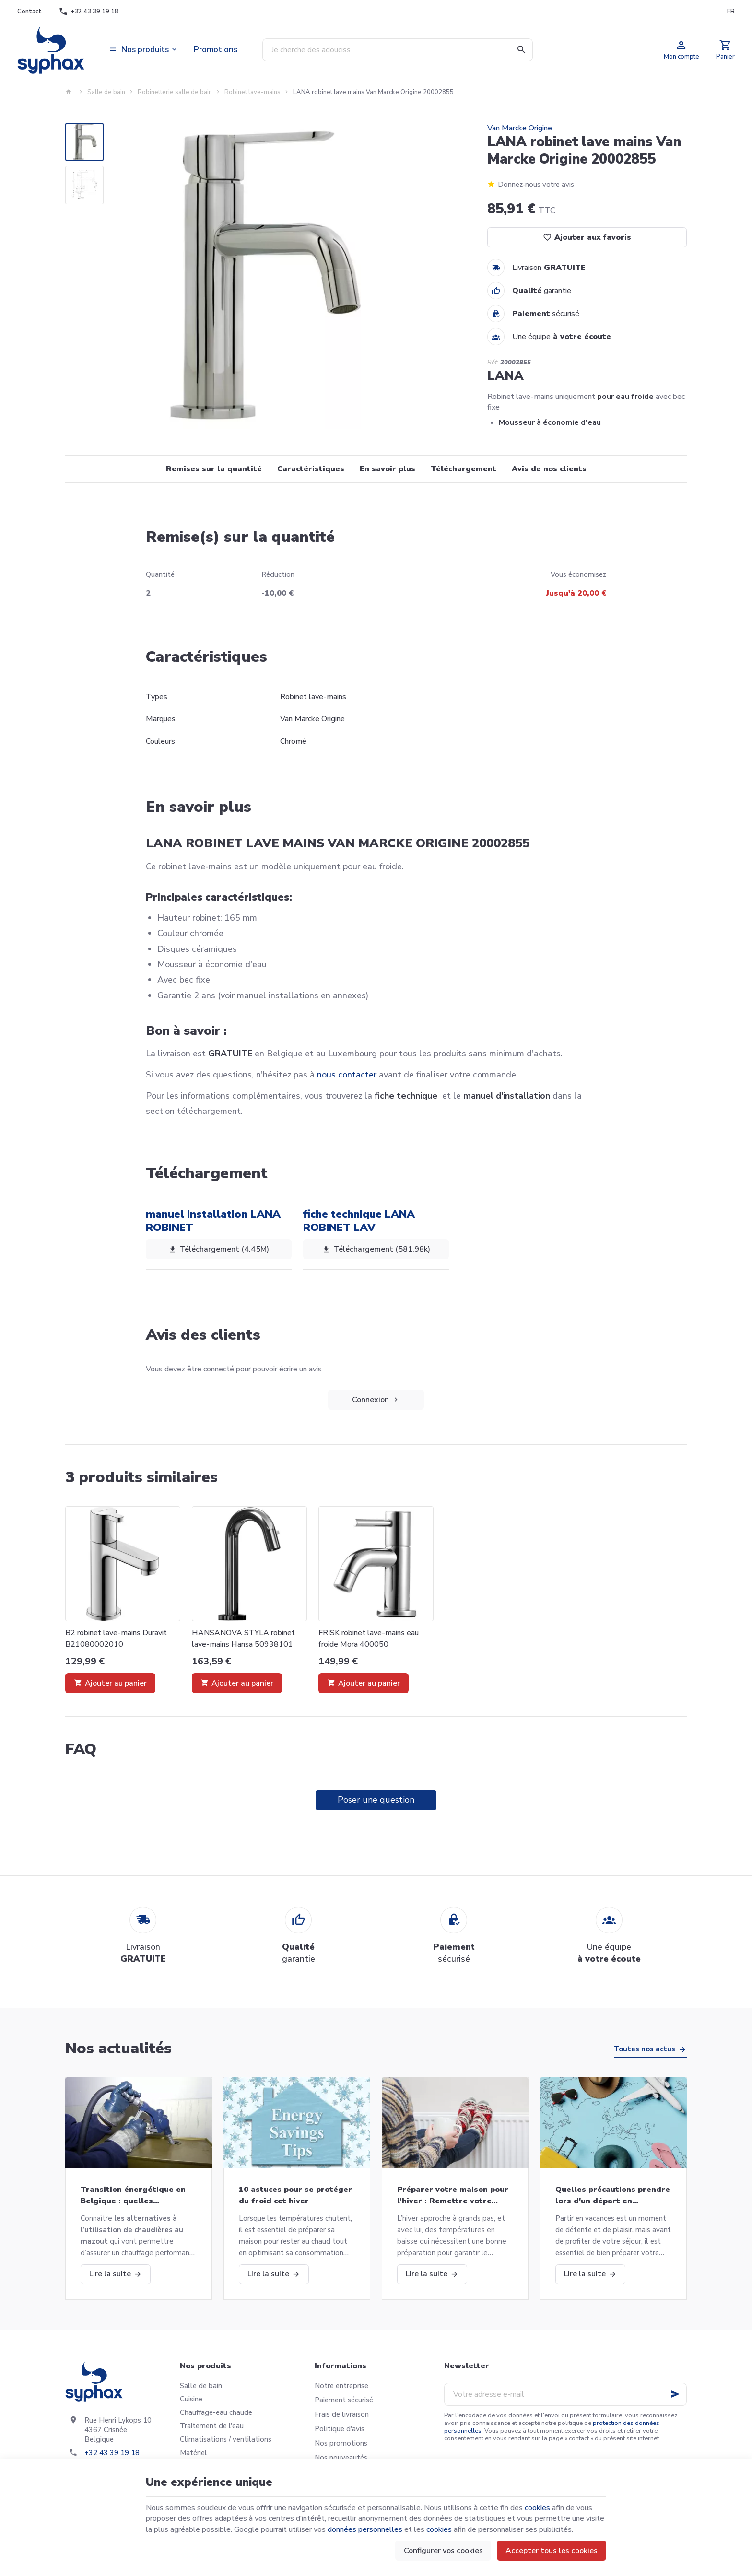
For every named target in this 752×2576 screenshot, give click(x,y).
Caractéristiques (310, 469)
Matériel (193, 2453)
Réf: (492, 362)
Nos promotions (341, 2443)
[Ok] (675, 2394)
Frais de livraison (342, 2414)
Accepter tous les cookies (551, 2550)
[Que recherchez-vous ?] (397, 49)
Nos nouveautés (341, 2457)
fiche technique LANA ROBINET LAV (359, 1220)
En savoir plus (387, 469)
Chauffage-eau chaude (216, 2412)
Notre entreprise (341, 2385)
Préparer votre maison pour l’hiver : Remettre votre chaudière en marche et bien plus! (453, 2195)
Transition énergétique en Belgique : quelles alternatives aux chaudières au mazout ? (136, 2195)
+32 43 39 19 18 (112, 2453)
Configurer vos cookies (443, 2550)
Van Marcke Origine (519, 128)
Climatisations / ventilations (225, 2439)
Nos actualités (118, 2048)
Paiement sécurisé (344, 2400)
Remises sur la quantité (214, 469)
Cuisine (191, 2399)
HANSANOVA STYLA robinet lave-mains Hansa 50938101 (243, 1639)
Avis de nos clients (549, 469)
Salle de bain (106, 92)
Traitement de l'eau (212, 2426)
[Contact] (29, 11)
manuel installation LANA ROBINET (213, 1220)
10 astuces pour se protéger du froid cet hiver (295, 2195)
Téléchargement (463, 469)
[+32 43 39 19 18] (88, 11)
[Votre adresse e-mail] (565, 2394)
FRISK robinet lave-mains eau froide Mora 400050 (368, 1639)
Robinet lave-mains (252, 92)
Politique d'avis (339, 2429)
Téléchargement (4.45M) (218, 1249)
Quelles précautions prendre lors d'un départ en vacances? (612, 2195)
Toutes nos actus (644, 2049)
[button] (143, 50)
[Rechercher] (521, 49)
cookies (537, 2508)
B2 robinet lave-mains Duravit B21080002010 (116, 1639)
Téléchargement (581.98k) (376, 1249)
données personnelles (365, 2529)
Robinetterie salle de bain (175, 92)
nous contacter (346, 1074)
